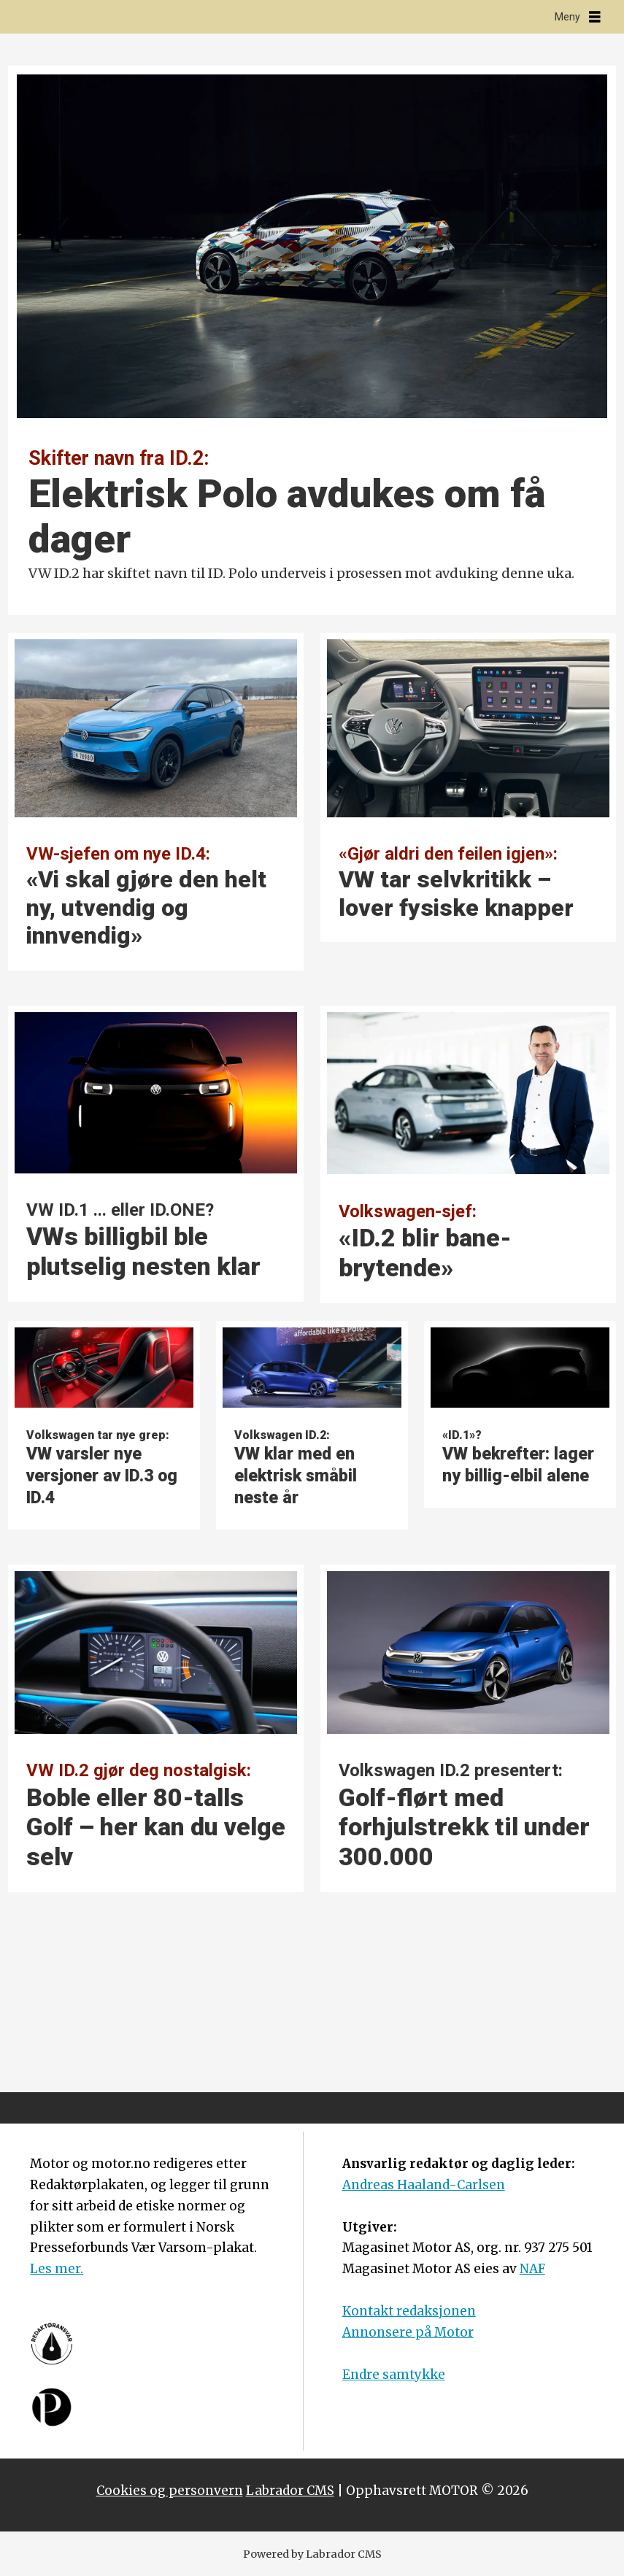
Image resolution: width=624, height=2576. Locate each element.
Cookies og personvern (169, 2491)
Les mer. (56, 2269)
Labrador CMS (290, 2491)
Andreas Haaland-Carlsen (423, 2185)
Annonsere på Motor (408, 2332)
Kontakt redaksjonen (409, 2311)
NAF (532, 2269)
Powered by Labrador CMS (312, 2554)
